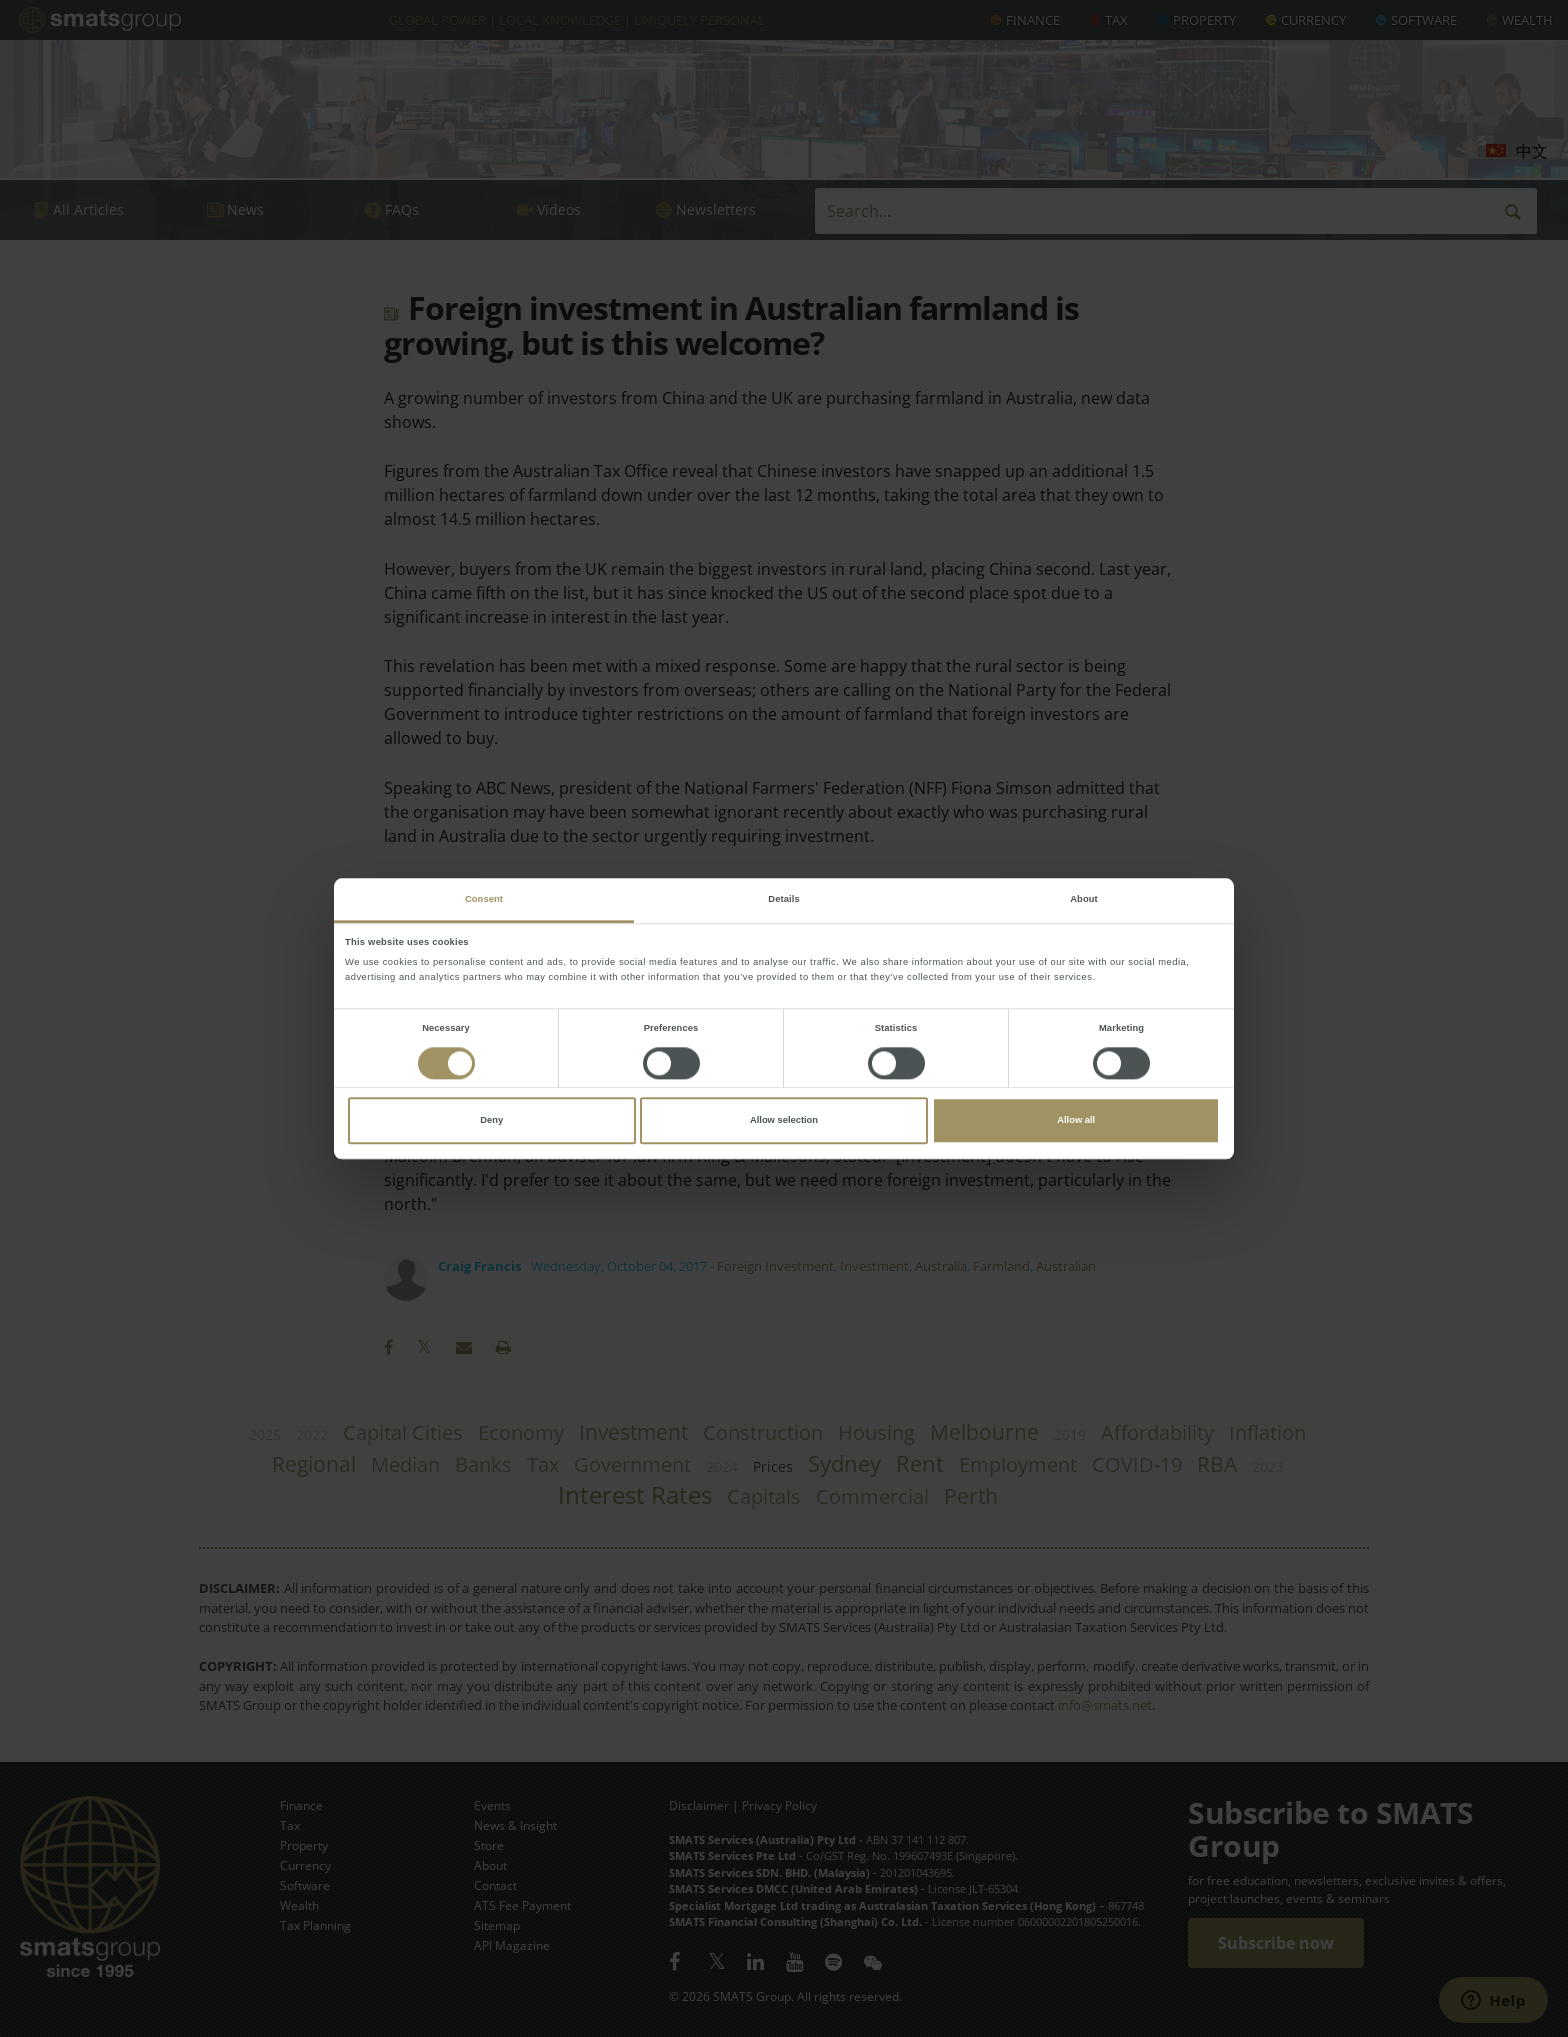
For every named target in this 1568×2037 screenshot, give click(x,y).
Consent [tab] (484, 899)
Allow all (1076, 1121)
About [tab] (1084, 899)
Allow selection (784, 1121)
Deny (491, 1121)
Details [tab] (783, 899)
